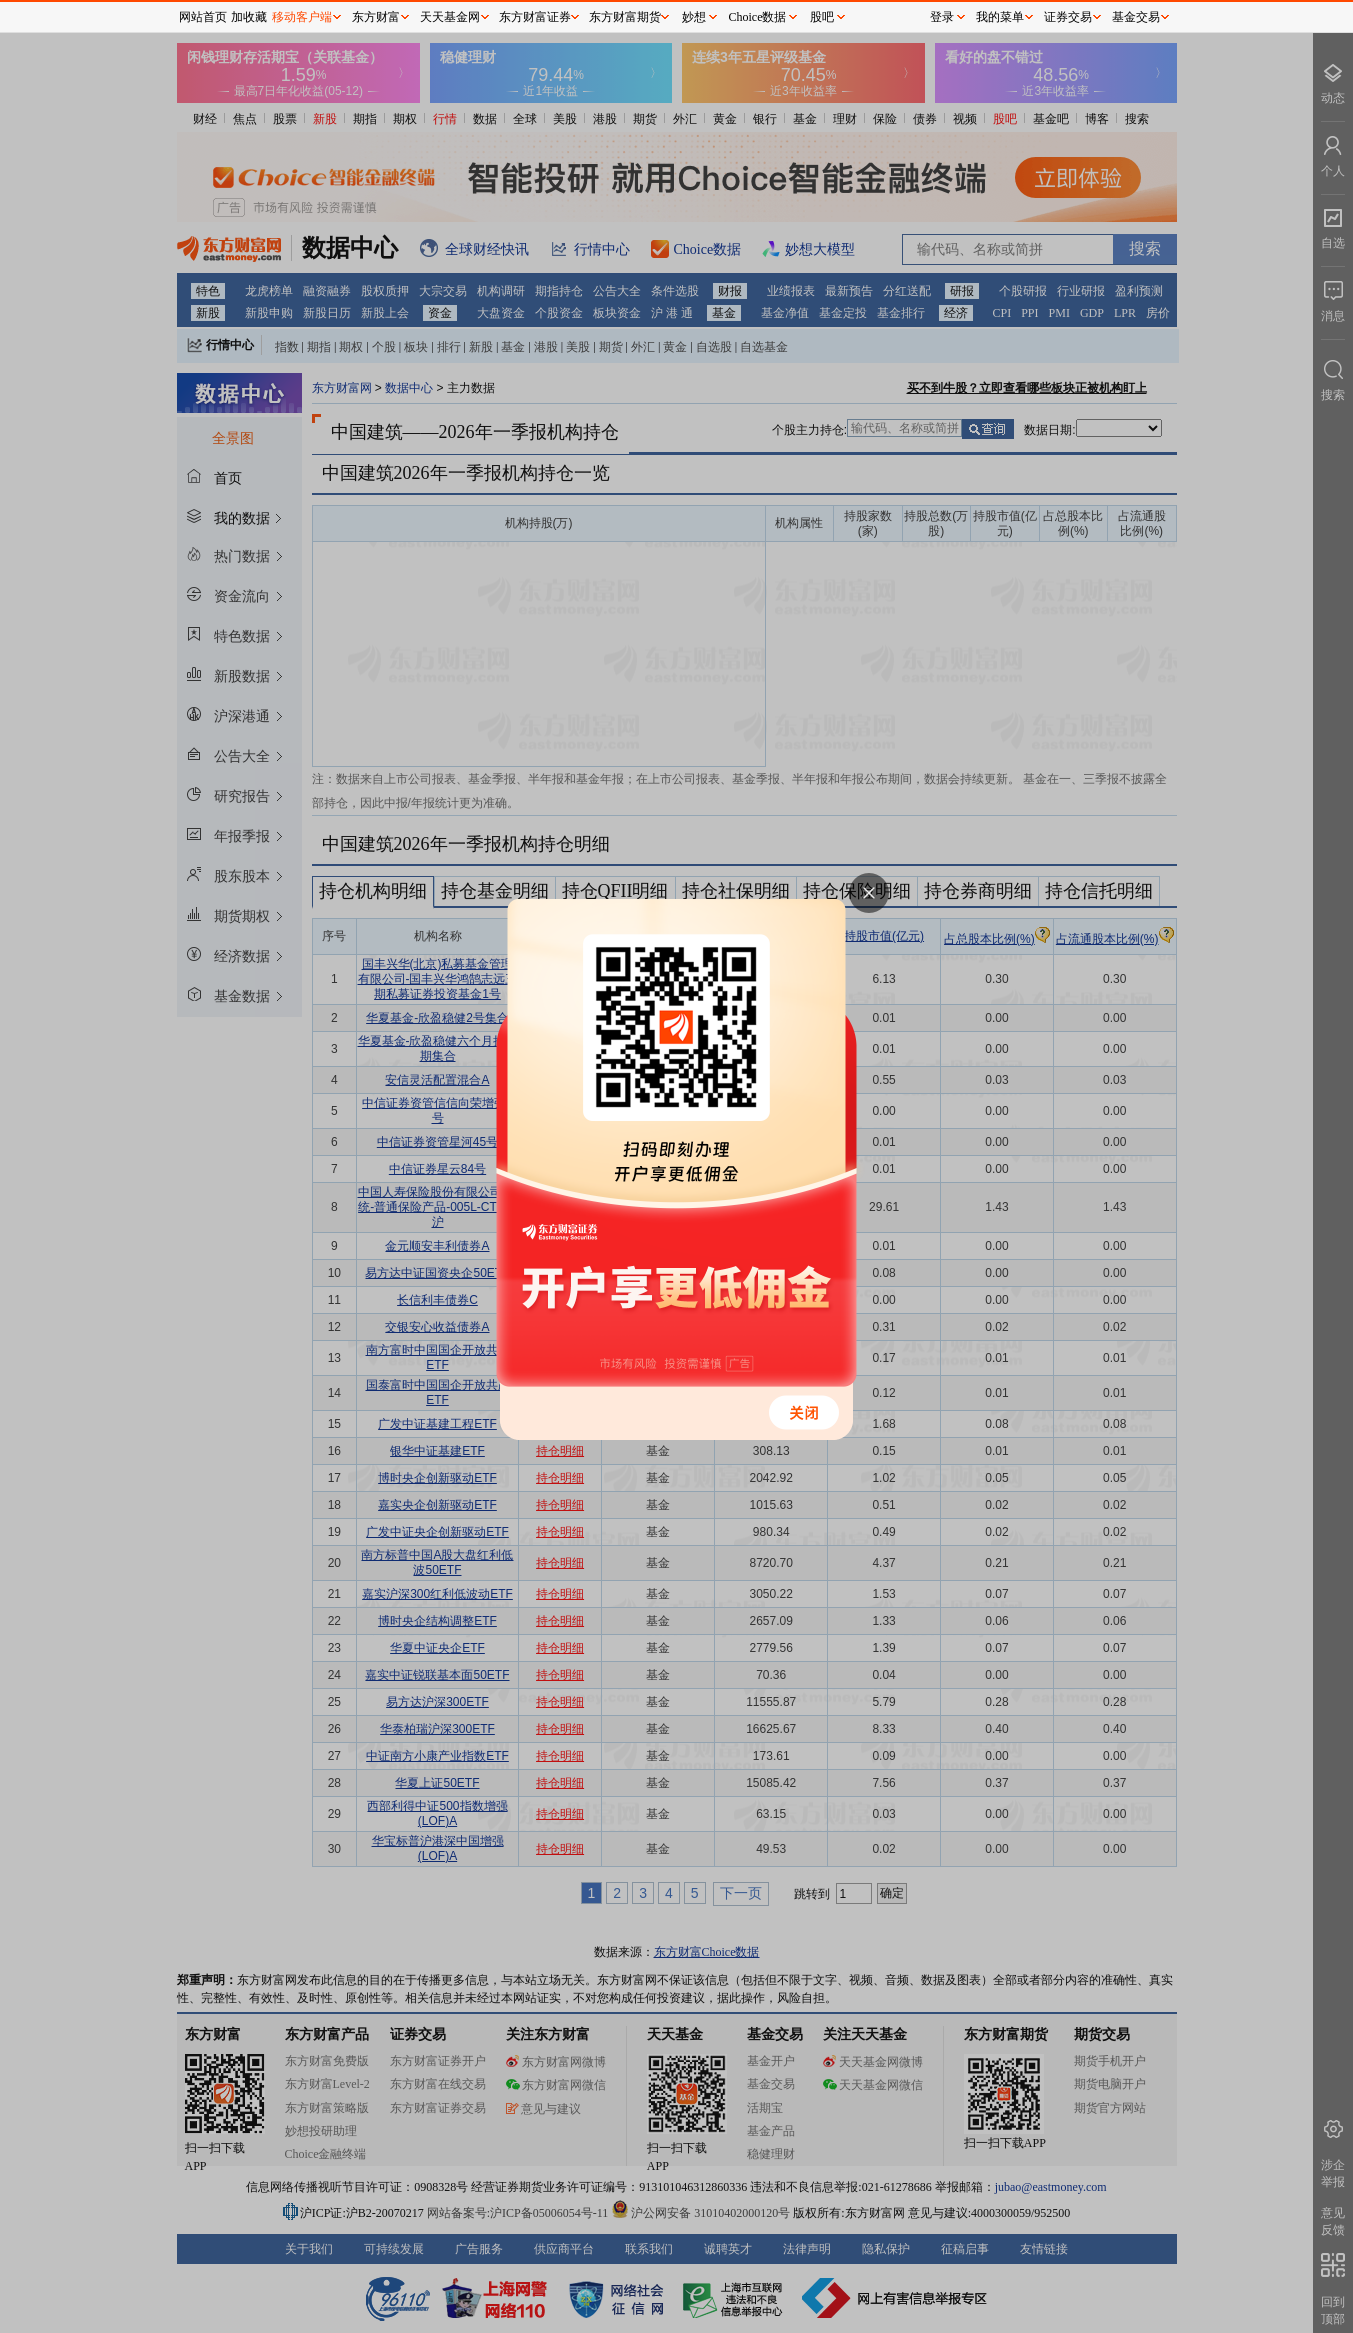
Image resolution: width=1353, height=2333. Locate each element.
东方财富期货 (625, 17)
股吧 (822, 17)
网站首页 (203, 17)
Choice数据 (758, 17)
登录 (942, 17)
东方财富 (376, 17)
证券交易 (1068, 17)
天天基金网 (450, 17)
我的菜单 (1000, 17)
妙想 (694, 17)
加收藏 (249, 17)
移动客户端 (302, 17)
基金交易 (1136, 17)
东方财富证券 (535, 17)
